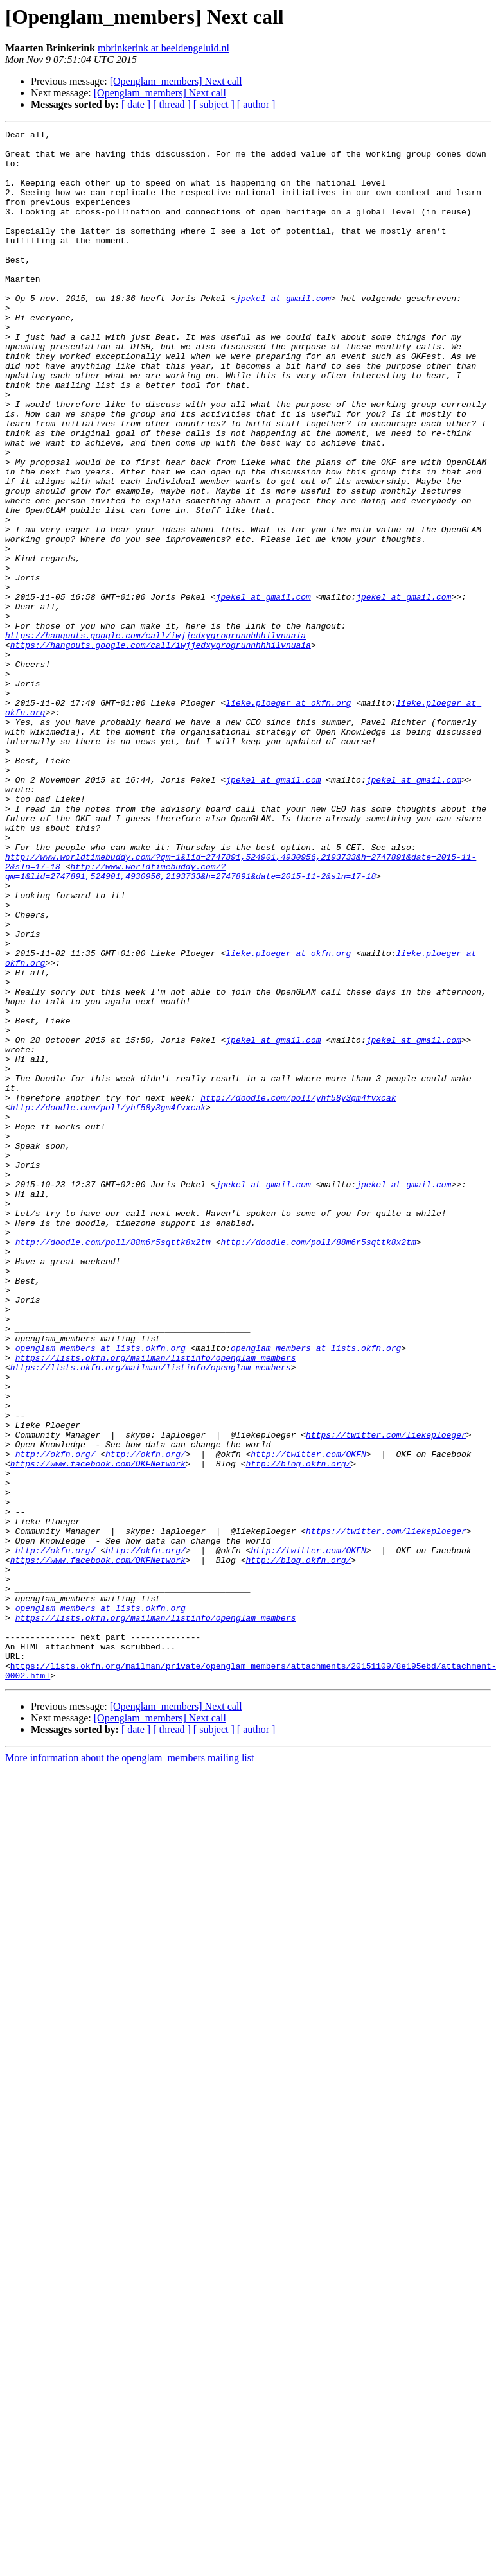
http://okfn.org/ (55, 1719)
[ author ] (256, 104)
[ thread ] (172, 104)
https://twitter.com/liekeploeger (386, 1696)
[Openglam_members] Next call (176, 81)
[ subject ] (214, 104)
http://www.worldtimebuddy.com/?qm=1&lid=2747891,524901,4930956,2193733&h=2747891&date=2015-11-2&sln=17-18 (190, 1020)
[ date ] (135, 104)
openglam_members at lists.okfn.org (100, 1592)
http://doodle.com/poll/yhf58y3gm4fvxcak (298, 1292)
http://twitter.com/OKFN (308, 1719)
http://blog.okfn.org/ (298, 1731)
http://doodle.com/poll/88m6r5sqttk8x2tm (113, 1465)
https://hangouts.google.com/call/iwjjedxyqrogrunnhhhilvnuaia (155, 737)
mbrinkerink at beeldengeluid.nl (163, 47)
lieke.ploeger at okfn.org (288, 818)
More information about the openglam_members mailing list (129, 2067)
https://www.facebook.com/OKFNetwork (98, 1731)
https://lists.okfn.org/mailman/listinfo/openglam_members (155, 1604)
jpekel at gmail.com (283, 332)
